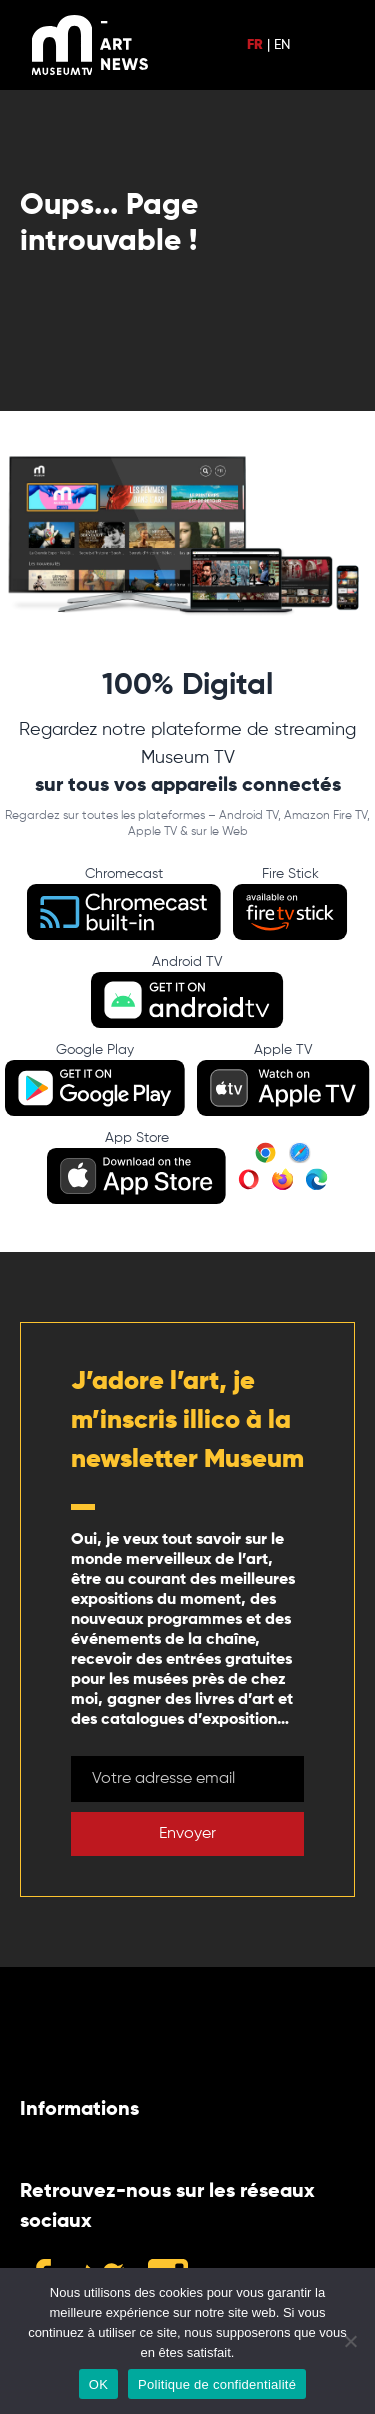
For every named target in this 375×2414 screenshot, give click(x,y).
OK (98, 2384)
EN (282, 45)
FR (255, 45)
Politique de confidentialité (217, 2384)
